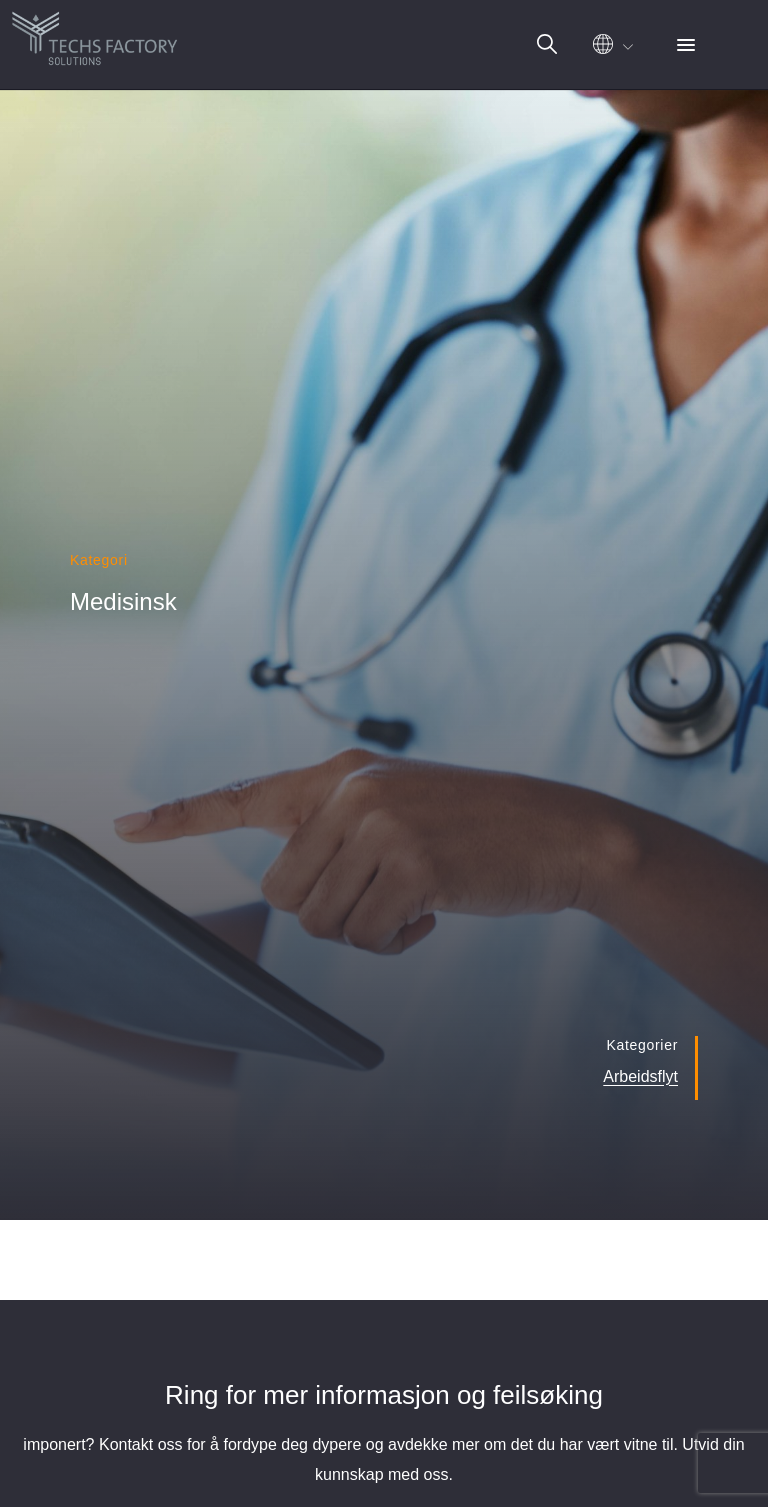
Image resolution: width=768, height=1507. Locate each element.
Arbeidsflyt (640, 1076)
